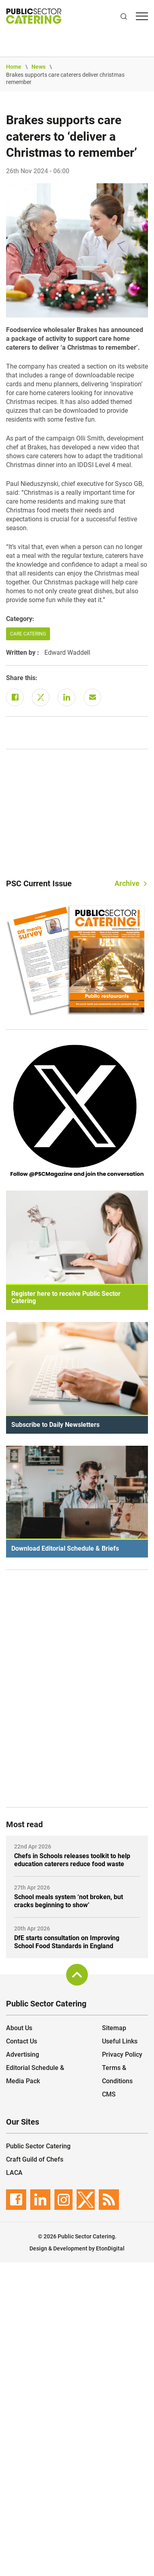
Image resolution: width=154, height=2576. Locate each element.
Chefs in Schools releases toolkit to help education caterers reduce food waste (72, 1860)
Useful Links (119, 2041)
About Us (19, 2028)
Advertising (22, 2054)
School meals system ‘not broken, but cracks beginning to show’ (68, 1901)
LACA (14, 2172)
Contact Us (21, 2041)
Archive (126, 883)
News (38, 67)
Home (13, 67)
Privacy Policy (122, 2054)
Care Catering (28, 634)
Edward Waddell (67, 652)
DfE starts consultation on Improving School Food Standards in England (66, 1942)
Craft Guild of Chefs (34, 2159)
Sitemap (114, 2028)
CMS (109, 2094)
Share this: (21, 678)
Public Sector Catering (38, 2146)
